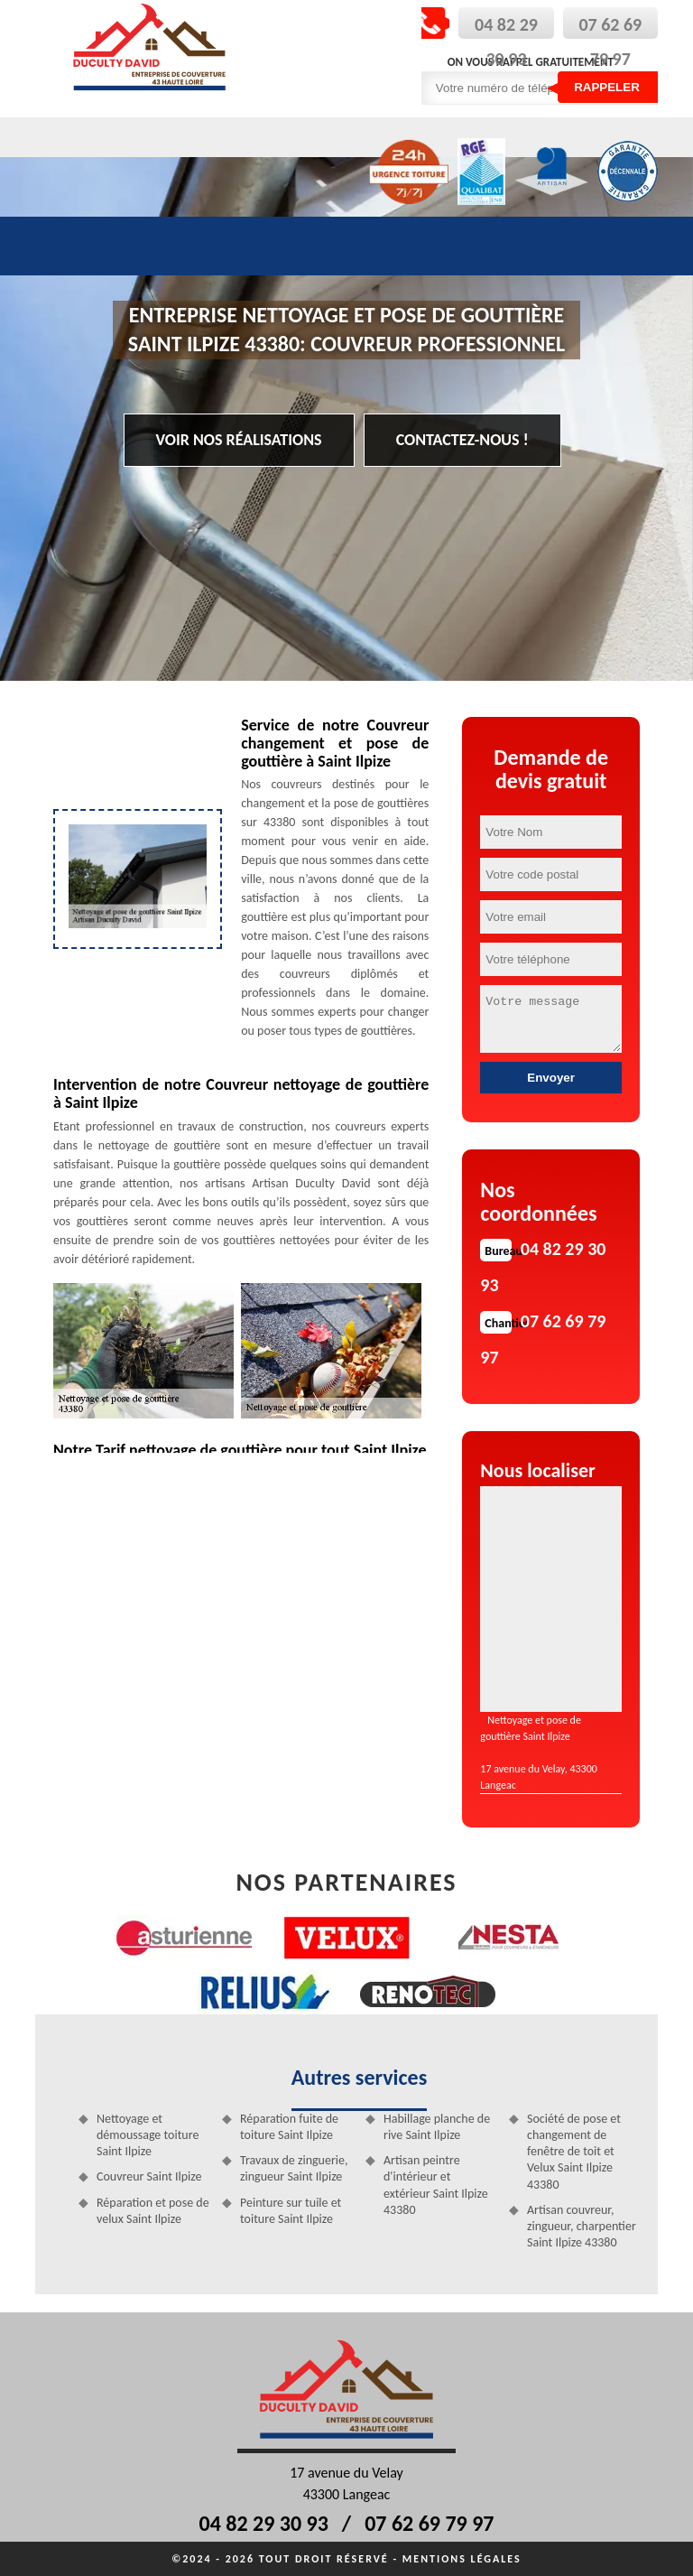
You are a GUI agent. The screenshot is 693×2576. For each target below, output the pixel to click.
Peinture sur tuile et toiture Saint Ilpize (290, 2211)
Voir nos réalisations (239, 440)
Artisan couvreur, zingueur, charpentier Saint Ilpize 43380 (581, 2226)
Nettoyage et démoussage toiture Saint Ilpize (148, 2135)
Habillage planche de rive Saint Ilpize (436, 2127)
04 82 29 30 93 (263, 2523)
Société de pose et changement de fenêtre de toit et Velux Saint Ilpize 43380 (574, 2151)
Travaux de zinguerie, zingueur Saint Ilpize (293, 2168)
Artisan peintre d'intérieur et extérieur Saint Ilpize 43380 (435, 2185)
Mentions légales (462, 2559)
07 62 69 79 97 (429, 2523)
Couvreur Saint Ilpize (149, 2176)
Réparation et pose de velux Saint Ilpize (153, 2211)
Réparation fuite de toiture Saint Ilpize (289, 2127)
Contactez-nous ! (462, 440)
